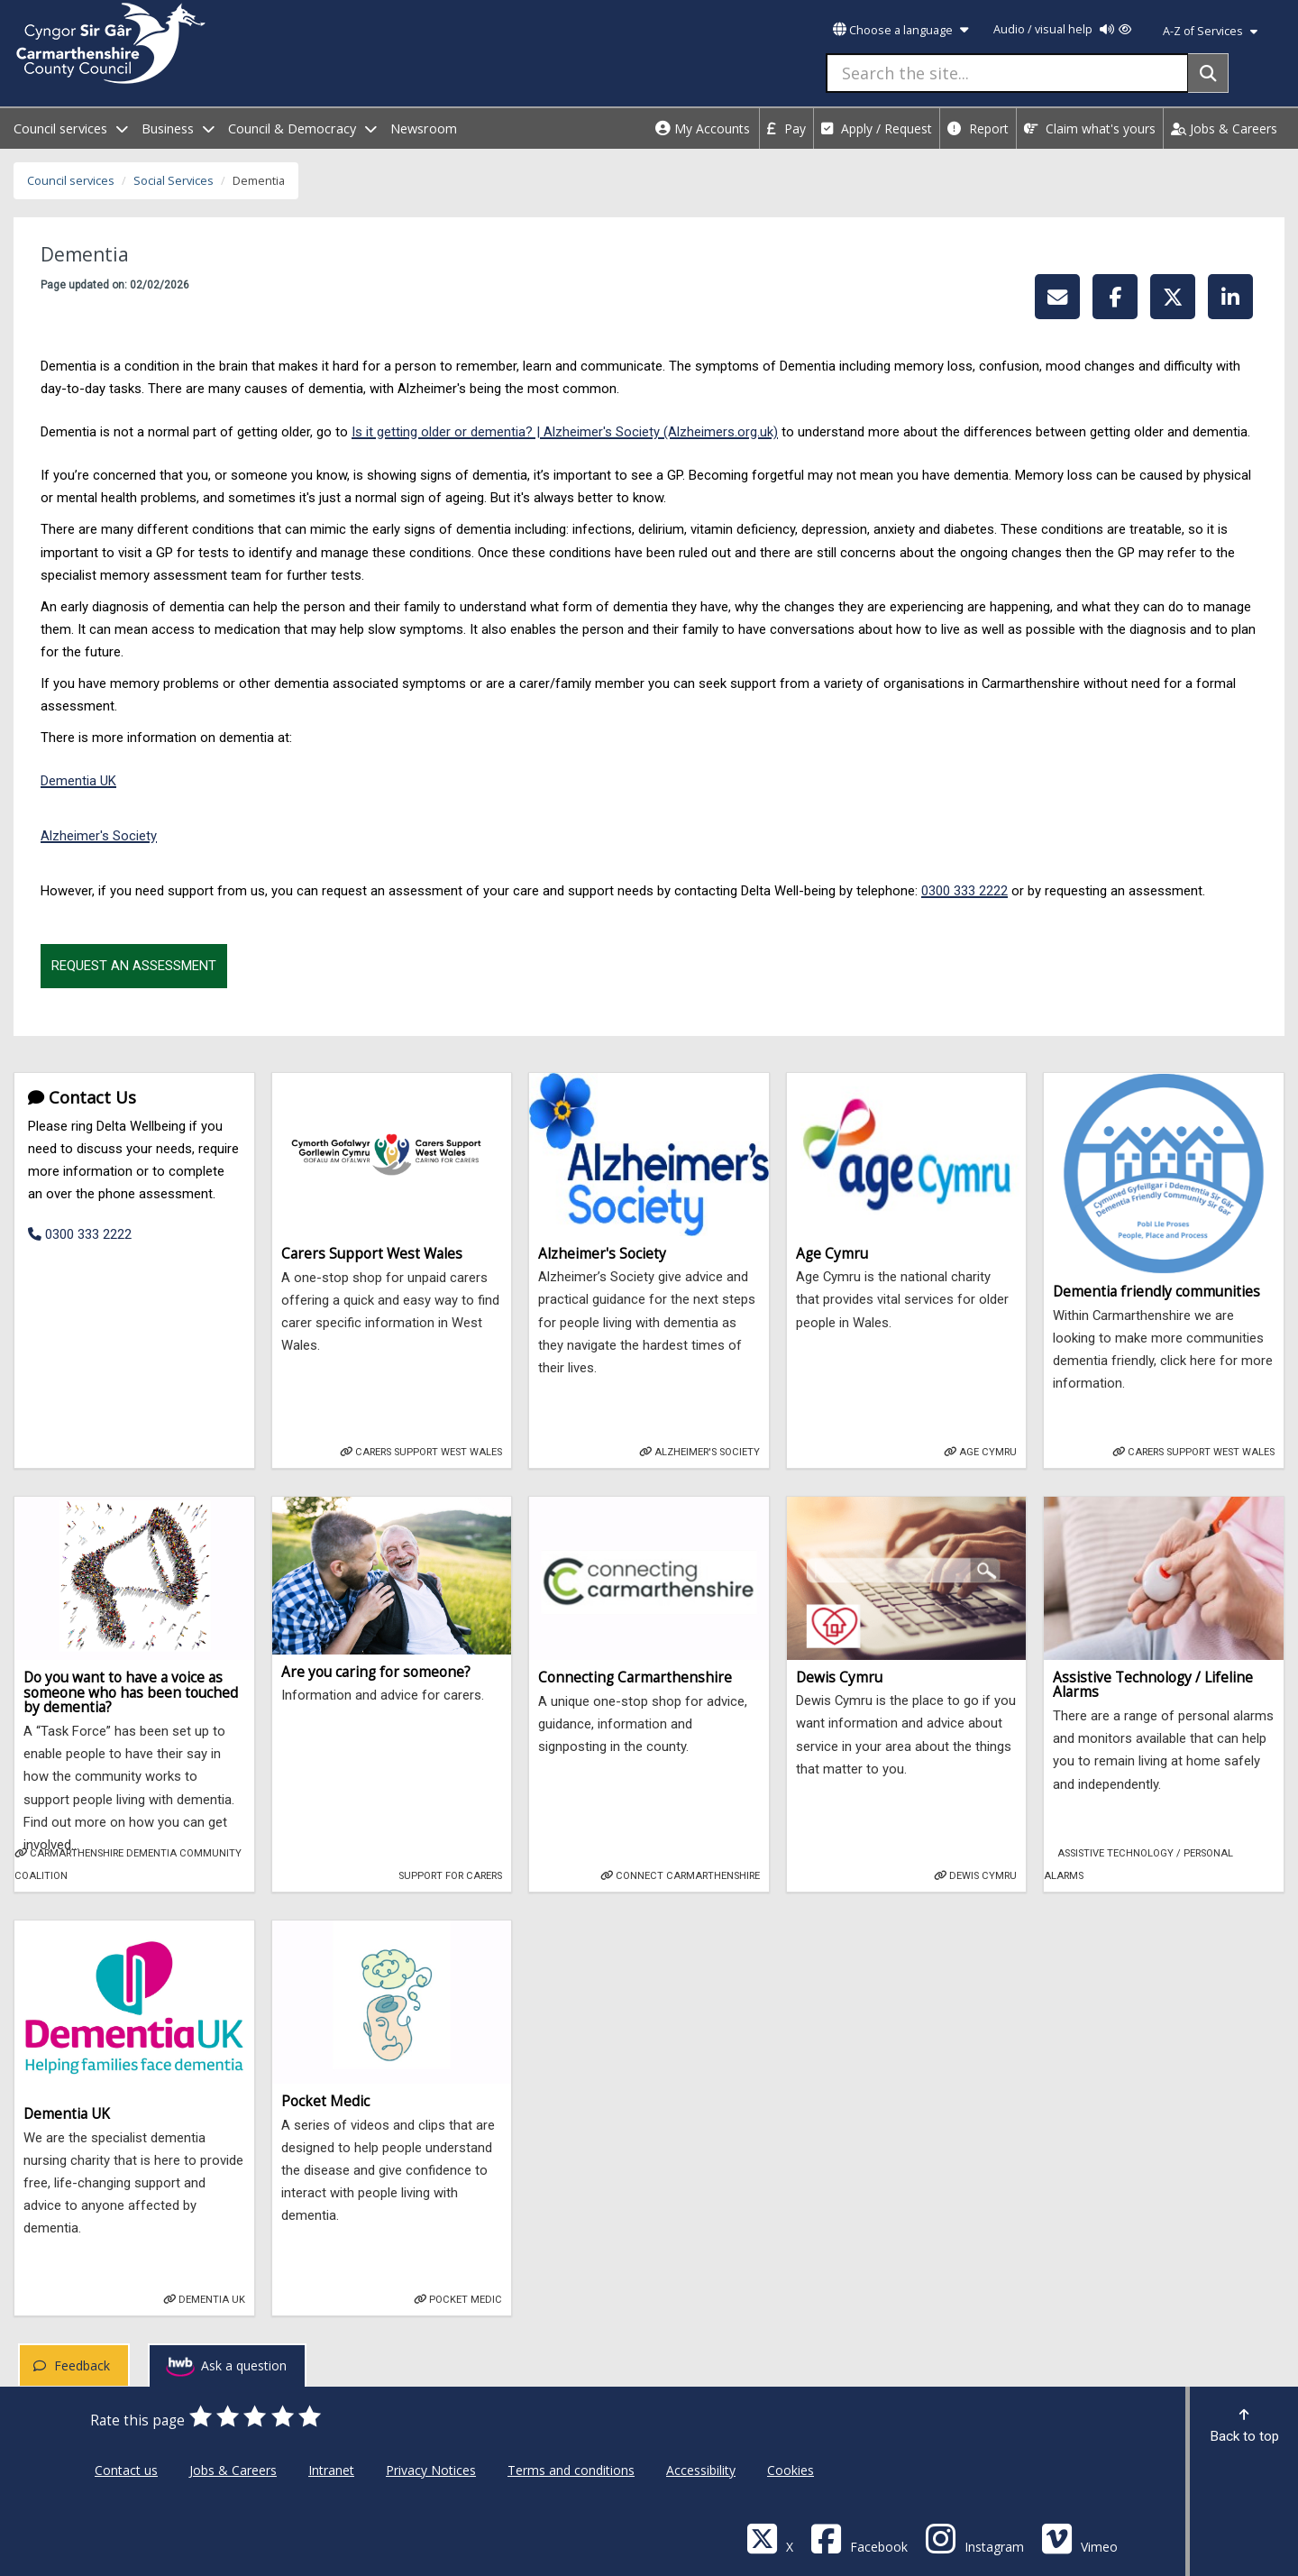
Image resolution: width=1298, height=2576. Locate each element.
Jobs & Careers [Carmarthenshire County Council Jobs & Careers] (233, 2470)
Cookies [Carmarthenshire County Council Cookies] (790, 2470)
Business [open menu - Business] (178, 128)
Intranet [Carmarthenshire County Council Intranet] (331, 2470)
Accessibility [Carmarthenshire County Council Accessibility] (701, 2470)
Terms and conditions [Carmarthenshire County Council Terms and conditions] (571, 2470)
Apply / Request (876, 128)
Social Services (173, 180)
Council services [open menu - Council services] (71, 128)
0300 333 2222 (964, 891)
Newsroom (423, 128)
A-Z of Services (1210, 31)
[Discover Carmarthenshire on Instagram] (974, 2537)
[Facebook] (859, 2537)
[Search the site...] (1007, 73)
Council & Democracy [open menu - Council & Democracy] (302, 128)
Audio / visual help (1062, 29)
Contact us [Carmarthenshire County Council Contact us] (126, 2470)
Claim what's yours (1090, 128)
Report (978, 128)
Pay (786, 128)
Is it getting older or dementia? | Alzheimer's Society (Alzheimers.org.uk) (565, 432)
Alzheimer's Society (99, 836)
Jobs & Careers (1224, 128)
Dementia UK (78, 781)
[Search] (1208, 73)
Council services (70, 180)
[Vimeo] (1079, 2537)
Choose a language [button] (900, 30)
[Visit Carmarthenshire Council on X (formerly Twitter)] (770, 2537)
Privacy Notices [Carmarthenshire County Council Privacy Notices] (431, 2470)
